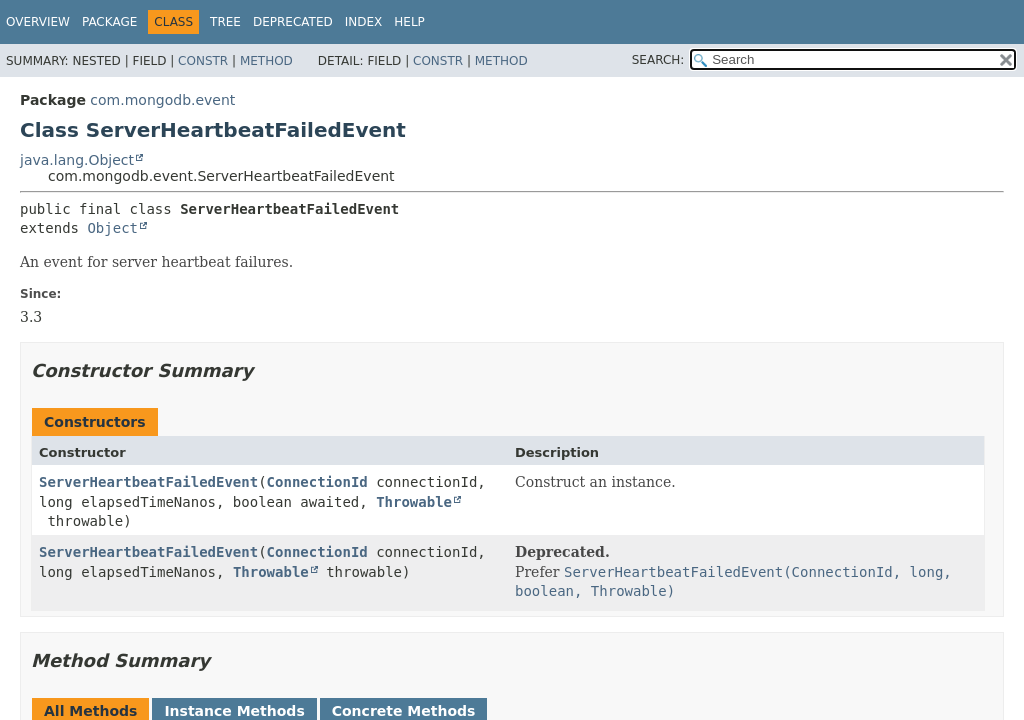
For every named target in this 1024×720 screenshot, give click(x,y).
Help (409, 22)
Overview (38, 22)
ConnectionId (317, 482)
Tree (225, 22)
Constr (203, 61)
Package (109, 22)
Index (364, 22)
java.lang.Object (77, 160)
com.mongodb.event (162, 100)
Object (112, 228)
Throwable (414, 502)
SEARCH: (658, 60)
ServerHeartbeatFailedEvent (148, 482)
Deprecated (293, 22)
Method (266, 61)
